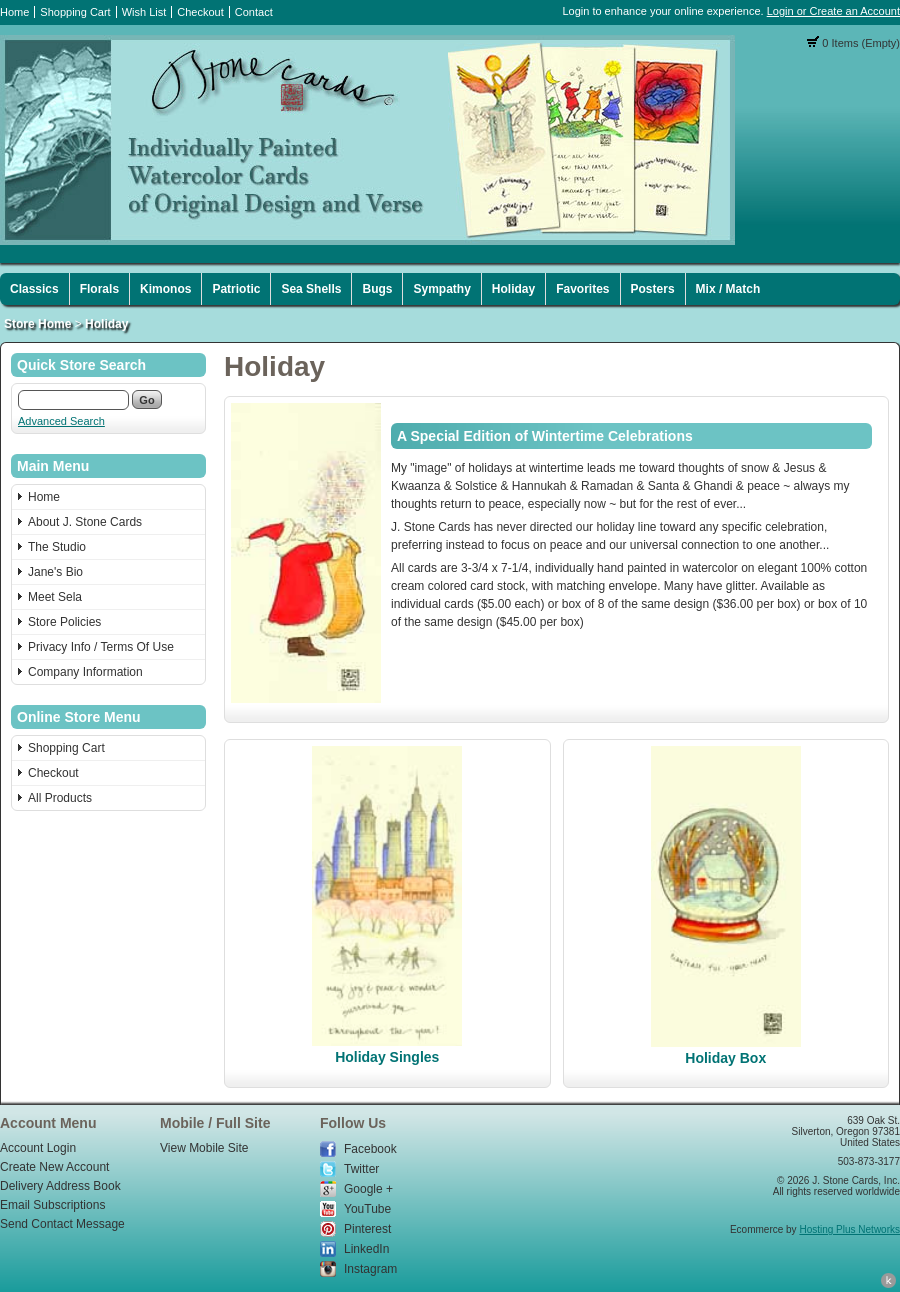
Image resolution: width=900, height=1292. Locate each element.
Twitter (361, 1169)
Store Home (37, 324)
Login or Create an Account (833, 11)
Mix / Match (728, 289)
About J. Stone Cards (85, 522)
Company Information (85, 672)
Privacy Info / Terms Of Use (101, 647)
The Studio (57, 547)
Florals (99, 289)
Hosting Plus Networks (849, 1229)
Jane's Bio (55, 572)
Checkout (200, 12)
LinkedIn (366, 1249)
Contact (254, 12)
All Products (60, 798)
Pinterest (367, 1229)
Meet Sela (55, 597)
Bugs (377, 289)
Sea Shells (311, 289)
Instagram (370, 1269)
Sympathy (441, 289)
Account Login (38, 1148)
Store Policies (64, 622)
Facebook (370, 1149)
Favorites (582, 289)
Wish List (144, 12)
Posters (653, 289)
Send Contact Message (62, 1224)
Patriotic (236, 289)
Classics (34, 289)
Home (14, 12)
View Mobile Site (204, 1148)
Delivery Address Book (60, 1186)
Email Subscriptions (52, 1205)
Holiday (513, 289)
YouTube (367, 1209)
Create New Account (54, 1167)
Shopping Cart (75, 12)
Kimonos (165, 289)
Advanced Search (61, 421)
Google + (368, 1189)
